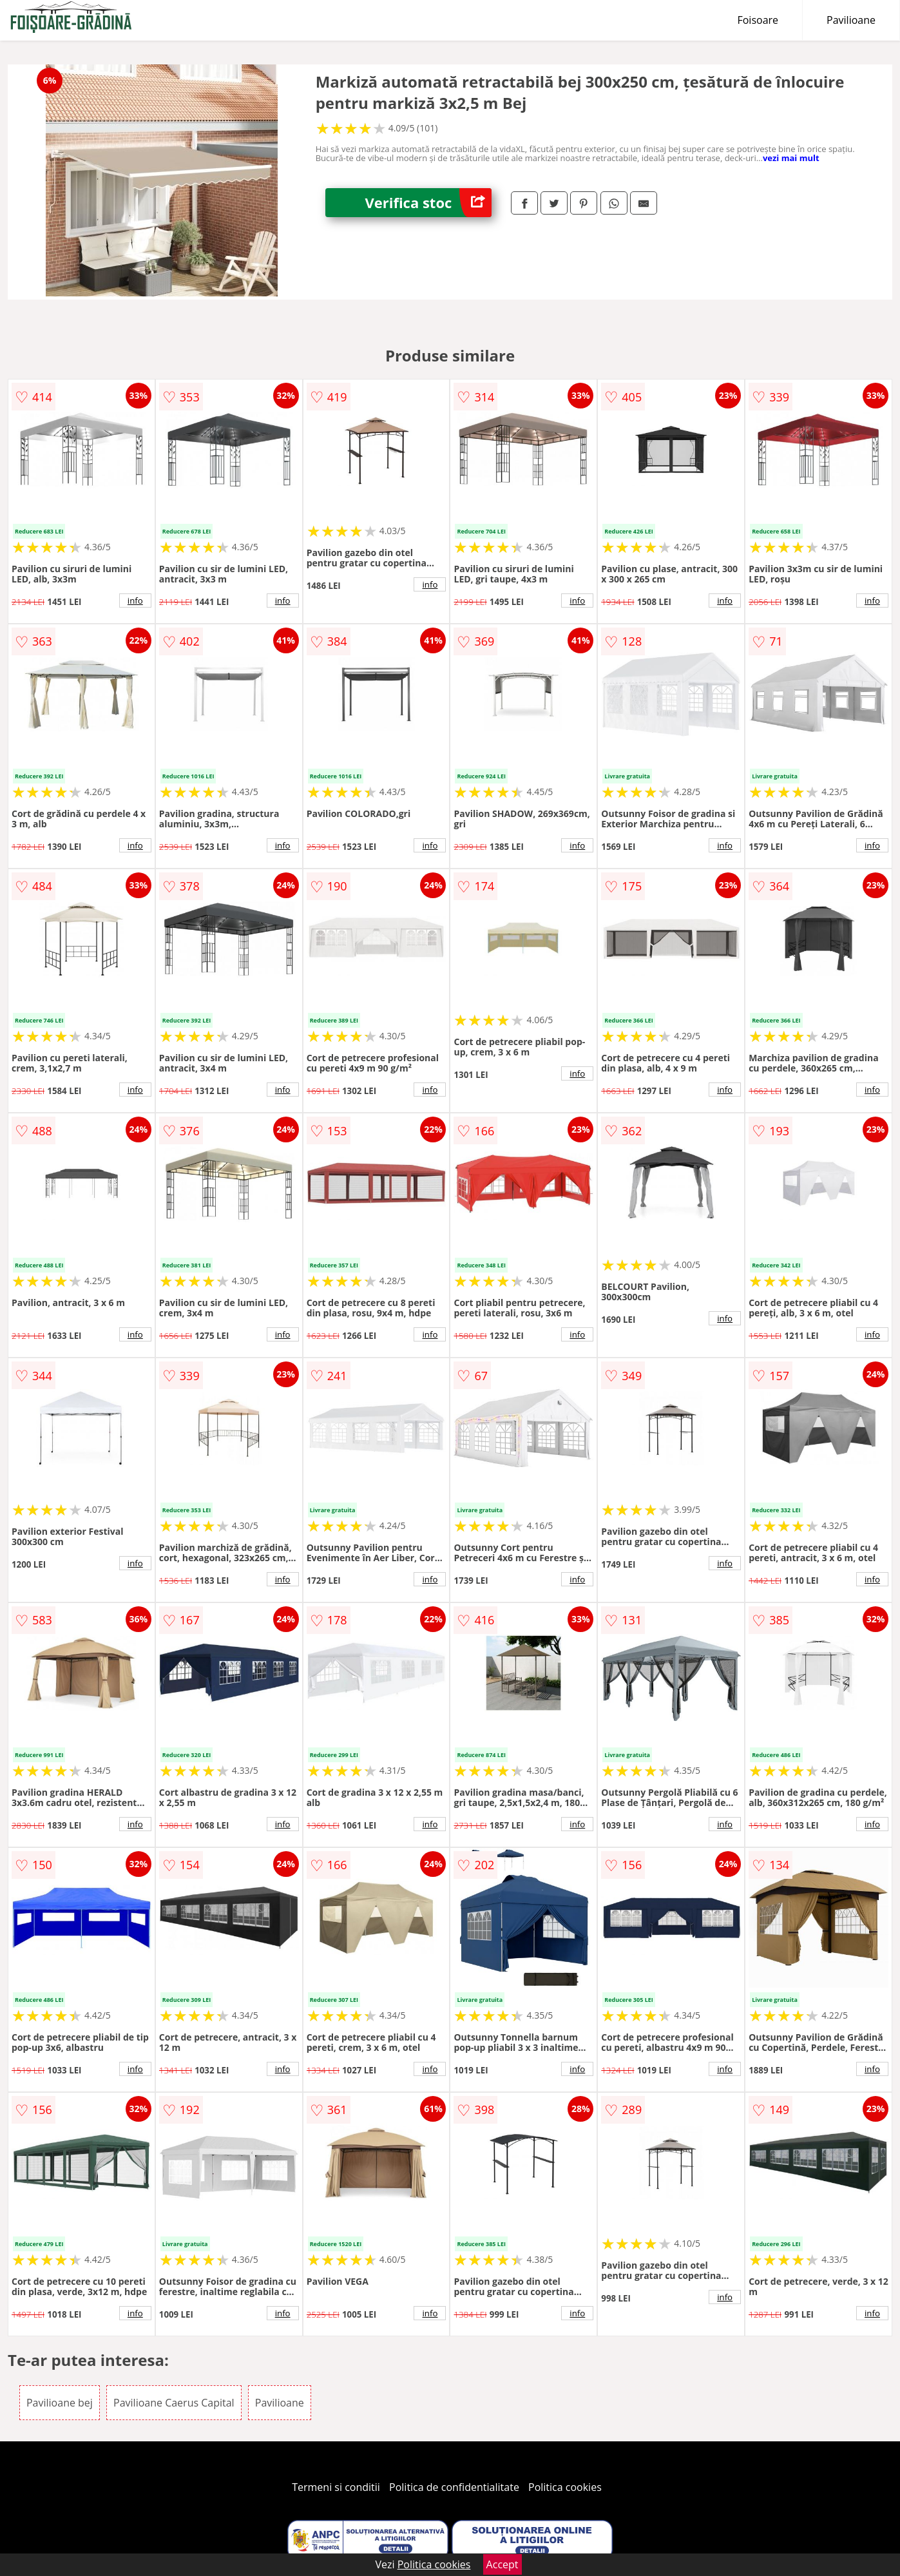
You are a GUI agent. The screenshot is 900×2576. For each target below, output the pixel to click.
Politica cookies (565, 2487)
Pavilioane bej (59, 2403)
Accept (502, 2564)
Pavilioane (851, 20)
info (135, 600)
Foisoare (757, 20)
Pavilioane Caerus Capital (174, 2403)
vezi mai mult (791, 158)
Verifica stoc (428, 202)
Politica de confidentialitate (454, 2487)
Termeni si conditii (336, 2487)
